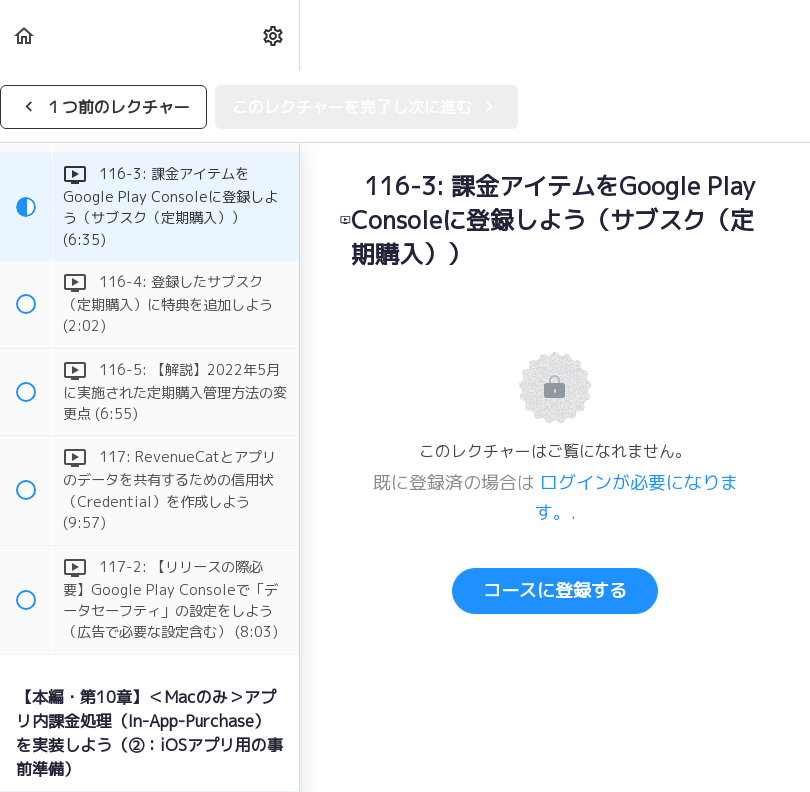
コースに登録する (555, 590)
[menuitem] (274, 35)
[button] (25, 35)
